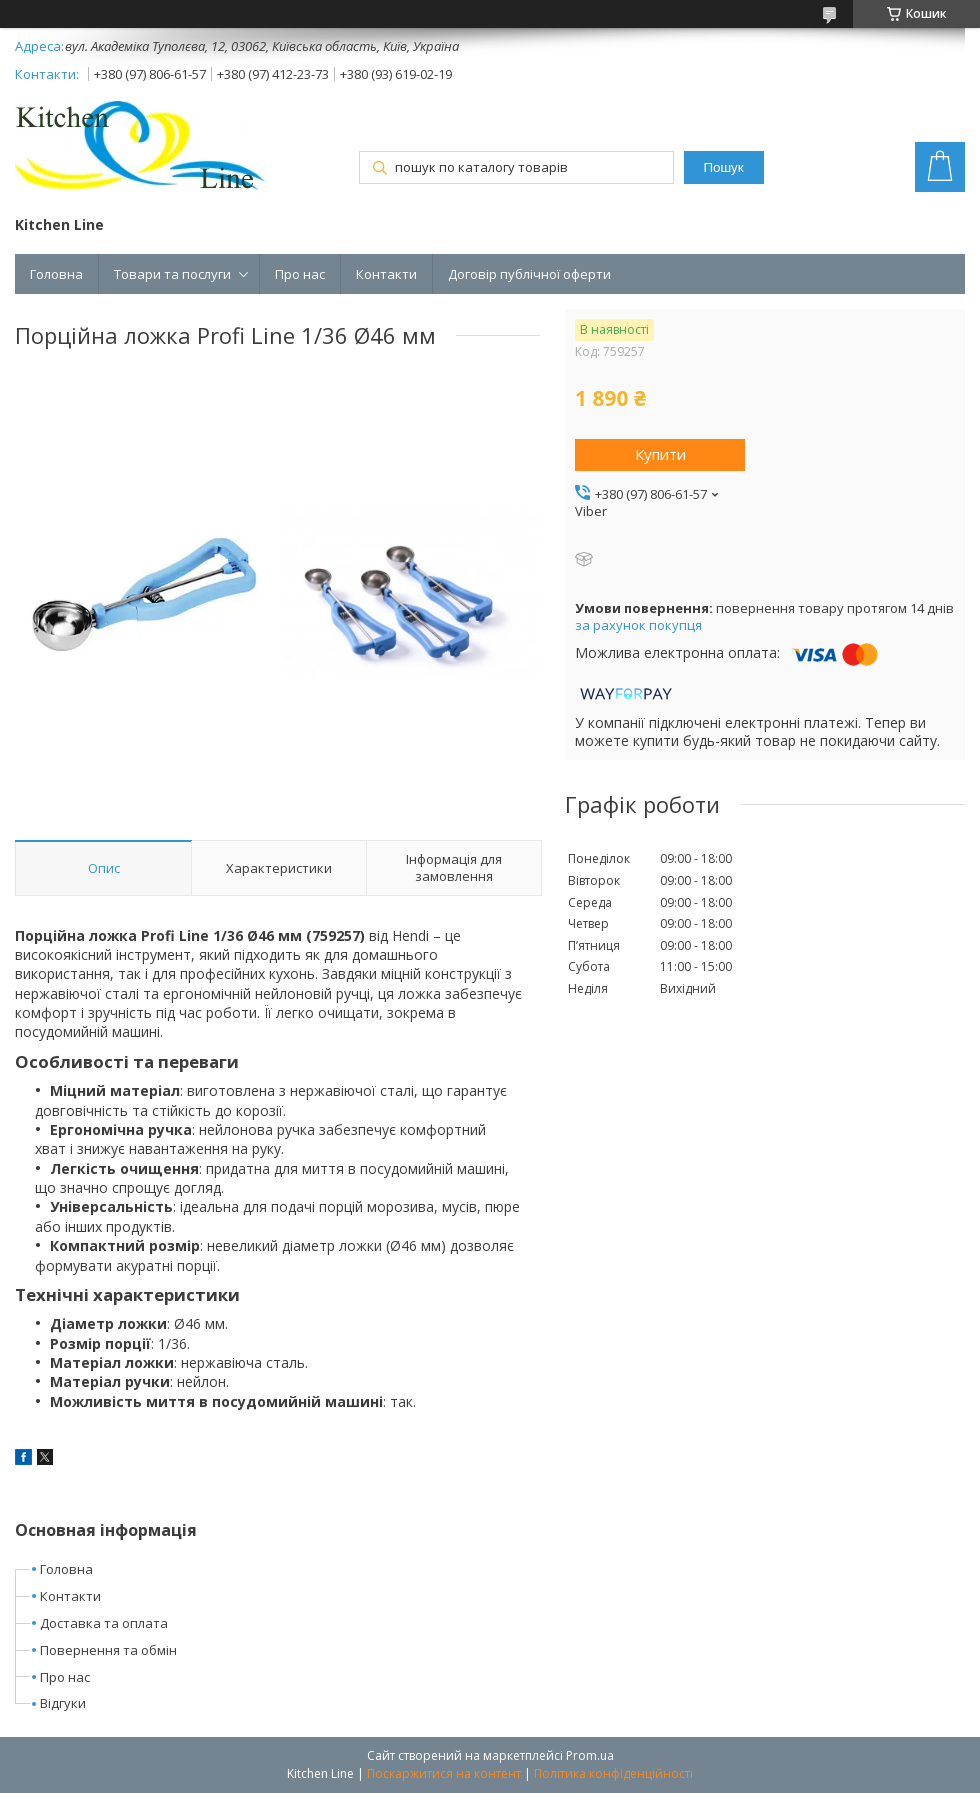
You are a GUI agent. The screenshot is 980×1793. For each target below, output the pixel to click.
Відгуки (63, 1703)
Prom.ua (590, 1755)
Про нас (300, 274)
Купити (660, 454)
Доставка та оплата (104, 1623)
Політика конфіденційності (613, 1773)
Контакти (386, 274)
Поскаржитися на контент (444, 1773)
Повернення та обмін (108, 1650)
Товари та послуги (172, 274)
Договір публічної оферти (529, 274)
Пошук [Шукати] (723, 167)
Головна (56, 274)
